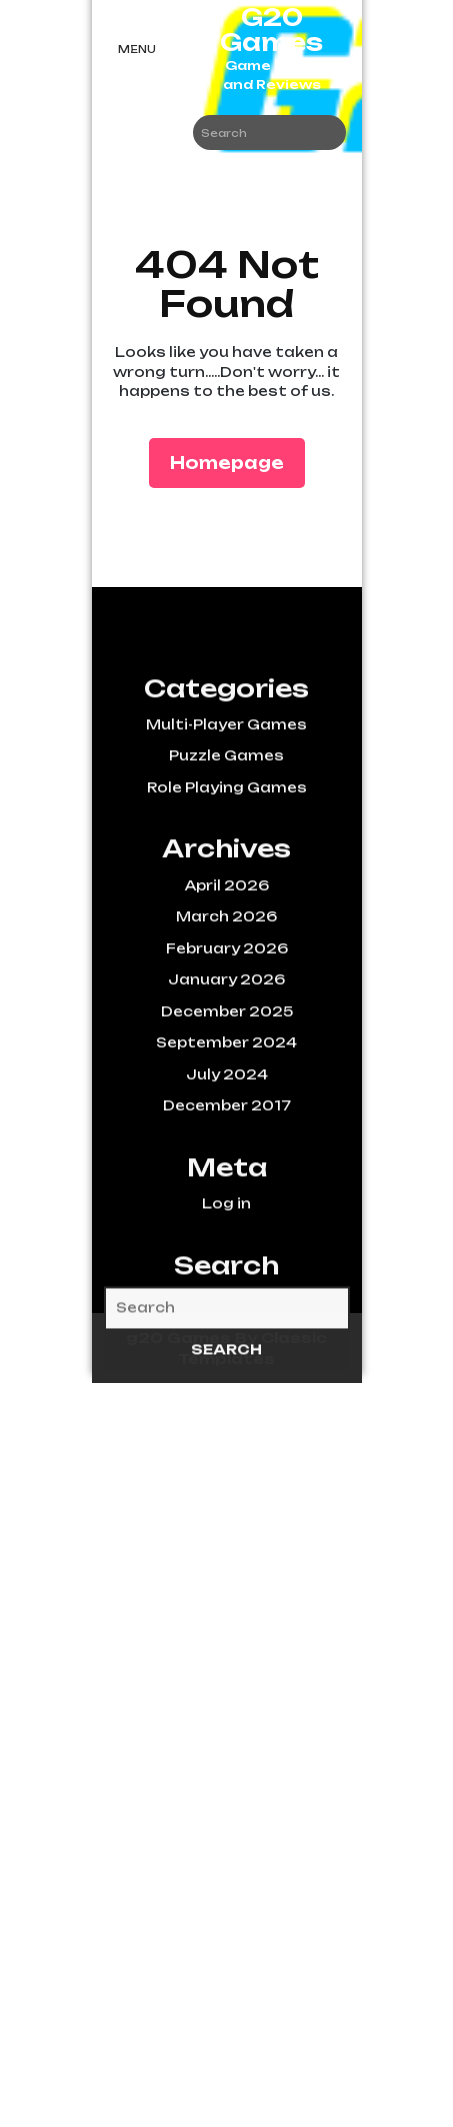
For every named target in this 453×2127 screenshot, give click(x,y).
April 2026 (227, 944)
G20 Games (271, 30)
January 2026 (226, 1038)
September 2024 (226, 1101)
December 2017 (227, 1164)
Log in (226, 1262)
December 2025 (227, 1070)
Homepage (235, 461)
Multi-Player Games (226, 783)
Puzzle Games (226, 814)
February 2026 (227, 1007)
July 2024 (227, 1133)
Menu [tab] (137, 49)
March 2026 (226, 975)
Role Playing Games (227, 846)
